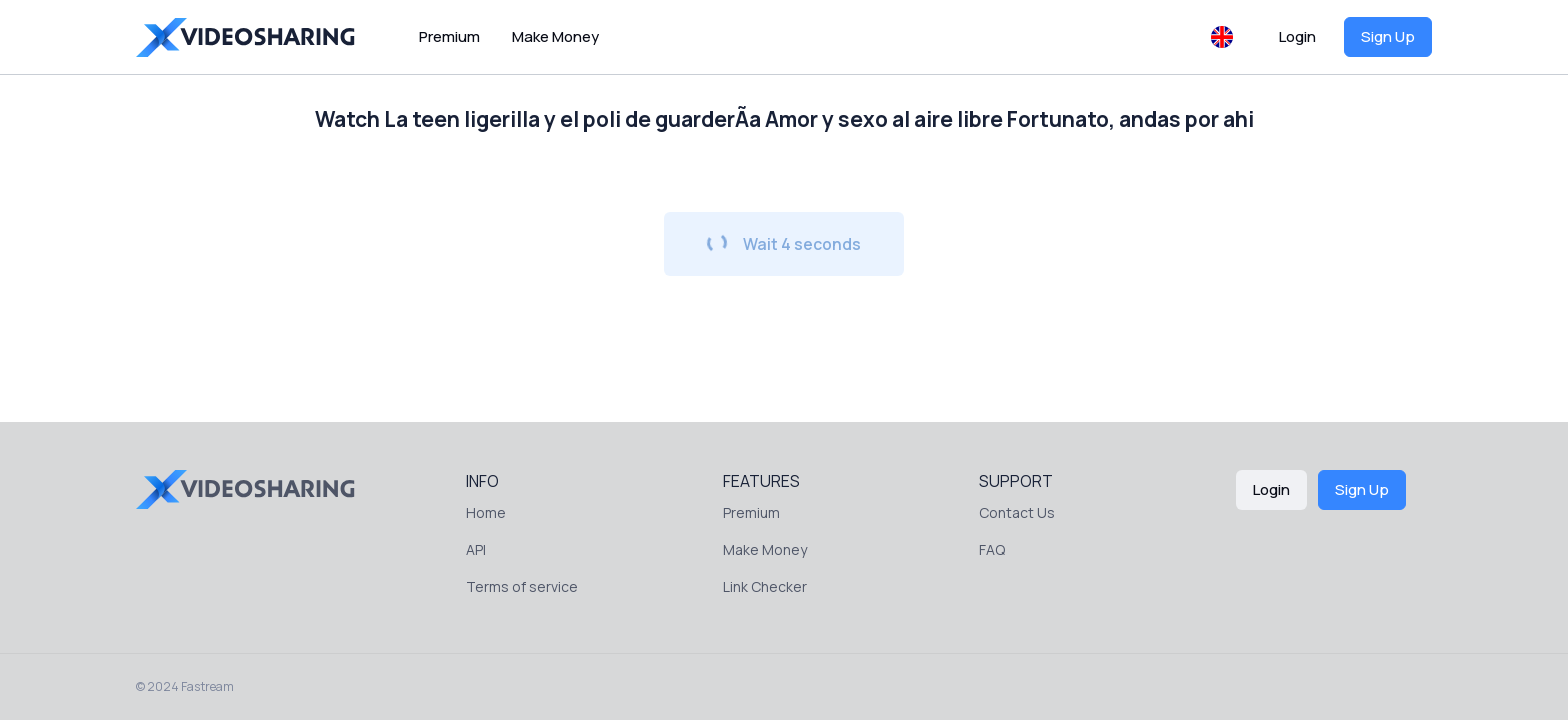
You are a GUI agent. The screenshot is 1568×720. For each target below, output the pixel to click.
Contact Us (1017, 512)
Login (1297, 36)
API (476, 549)
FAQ (992, 549)
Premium (449, 36)
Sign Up (1388, 36)
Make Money (555, 36)
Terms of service (522, 586)
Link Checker (765, 586)
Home (486, 512)
